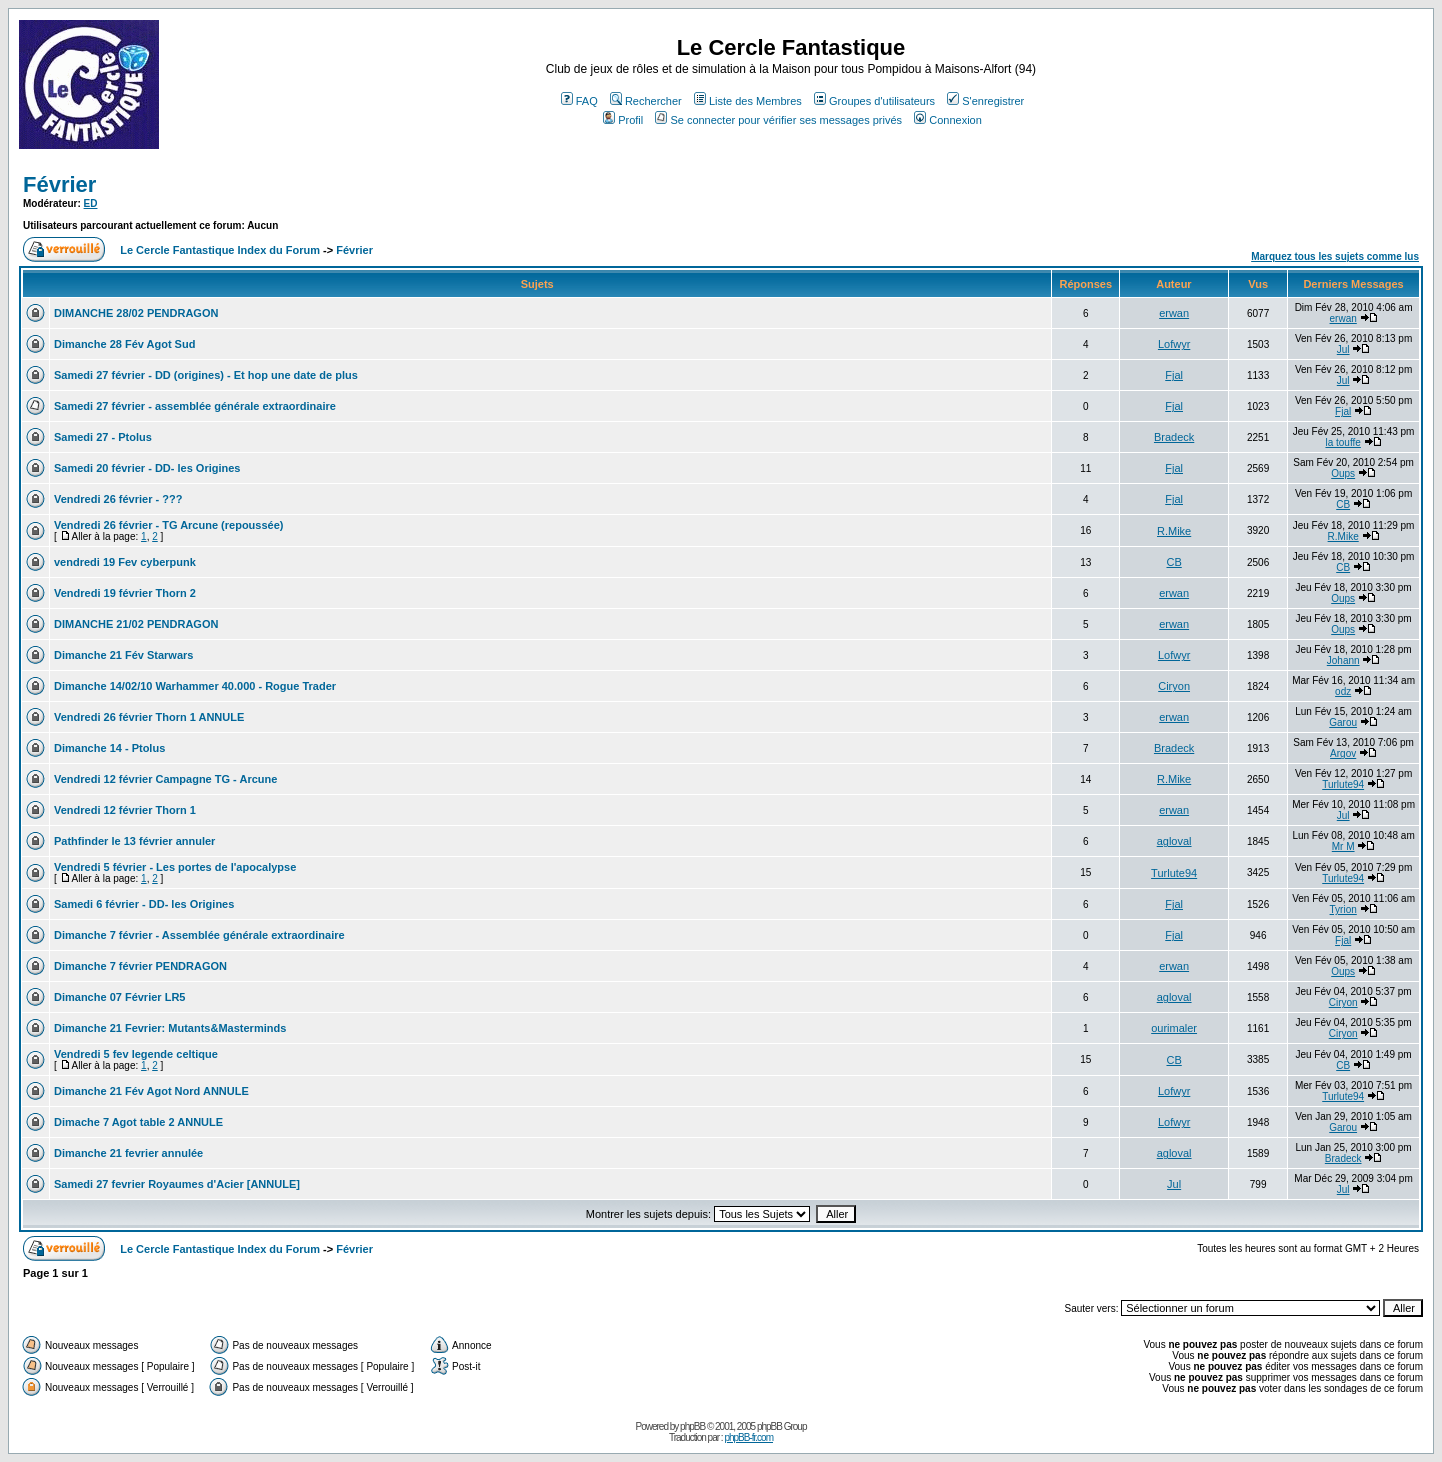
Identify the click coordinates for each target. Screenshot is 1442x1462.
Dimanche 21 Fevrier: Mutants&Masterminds (170, 1028)
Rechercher (646, 101)
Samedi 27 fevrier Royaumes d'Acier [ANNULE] (177, 1184)
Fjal (1174, 375)
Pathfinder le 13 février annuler (134, 841)
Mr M (1343, 846)
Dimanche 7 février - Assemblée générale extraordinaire (199, 935)
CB (1343, 504)
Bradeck (1174, 437)
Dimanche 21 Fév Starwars (123, 655)
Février (59, 184)
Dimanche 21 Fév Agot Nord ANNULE (151, 1091)
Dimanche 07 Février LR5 (119, 997)
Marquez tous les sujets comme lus (1335, 256)
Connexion (948, 120)
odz (1343, 691)
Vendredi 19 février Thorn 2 (125, 593)
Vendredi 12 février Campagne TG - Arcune (165, 779)
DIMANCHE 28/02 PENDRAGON (136, 313)
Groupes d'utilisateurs (874, 101)
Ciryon (1174, 686)
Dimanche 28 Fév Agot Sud (124, 344)
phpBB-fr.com (748, 1437)
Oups (1343, 473)
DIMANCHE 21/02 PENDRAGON (136, 624)
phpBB (692, 1426)
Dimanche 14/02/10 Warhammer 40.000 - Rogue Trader (195, 686)
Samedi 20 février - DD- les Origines (147, 468)
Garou (1343, 722)
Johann (1343, 660)
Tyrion (1343, 909)
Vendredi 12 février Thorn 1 (125, 810)
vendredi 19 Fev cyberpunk (125, 562)
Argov (1343, 753)
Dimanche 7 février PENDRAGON (140, 966)
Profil (623, 120)
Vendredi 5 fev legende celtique (136, 1054)
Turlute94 (1343, 784)
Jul (1343, 349)
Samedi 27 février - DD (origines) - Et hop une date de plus (206, 375)
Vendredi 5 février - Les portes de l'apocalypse (175, 867)
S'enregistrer (985, 101)
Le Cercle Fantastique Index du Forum (220, 250)
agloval (1174, 841)
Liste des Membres (748, 101)
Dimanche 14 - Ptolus (109, 748)
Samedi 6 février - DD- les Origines (144, 904)
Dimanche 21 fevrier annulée (128, 1153)
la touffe (1342, 442)
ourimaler (1174, 1028)
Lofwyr (1174, 344)
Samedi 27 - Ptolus (103, 437)
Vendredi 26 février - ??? (118, 499)
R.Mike (1174, 531)
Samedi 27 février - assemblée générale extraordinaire (195, 406)
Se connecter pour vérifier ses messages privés (778, 120)
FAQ (579, 101)
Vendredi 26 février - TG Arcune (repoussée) (168, 525)
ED (91, 203)
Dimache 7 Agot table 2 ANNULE (138, 1122)
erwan (1174, 313)
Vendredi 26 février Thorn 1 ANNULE (149, 717)
